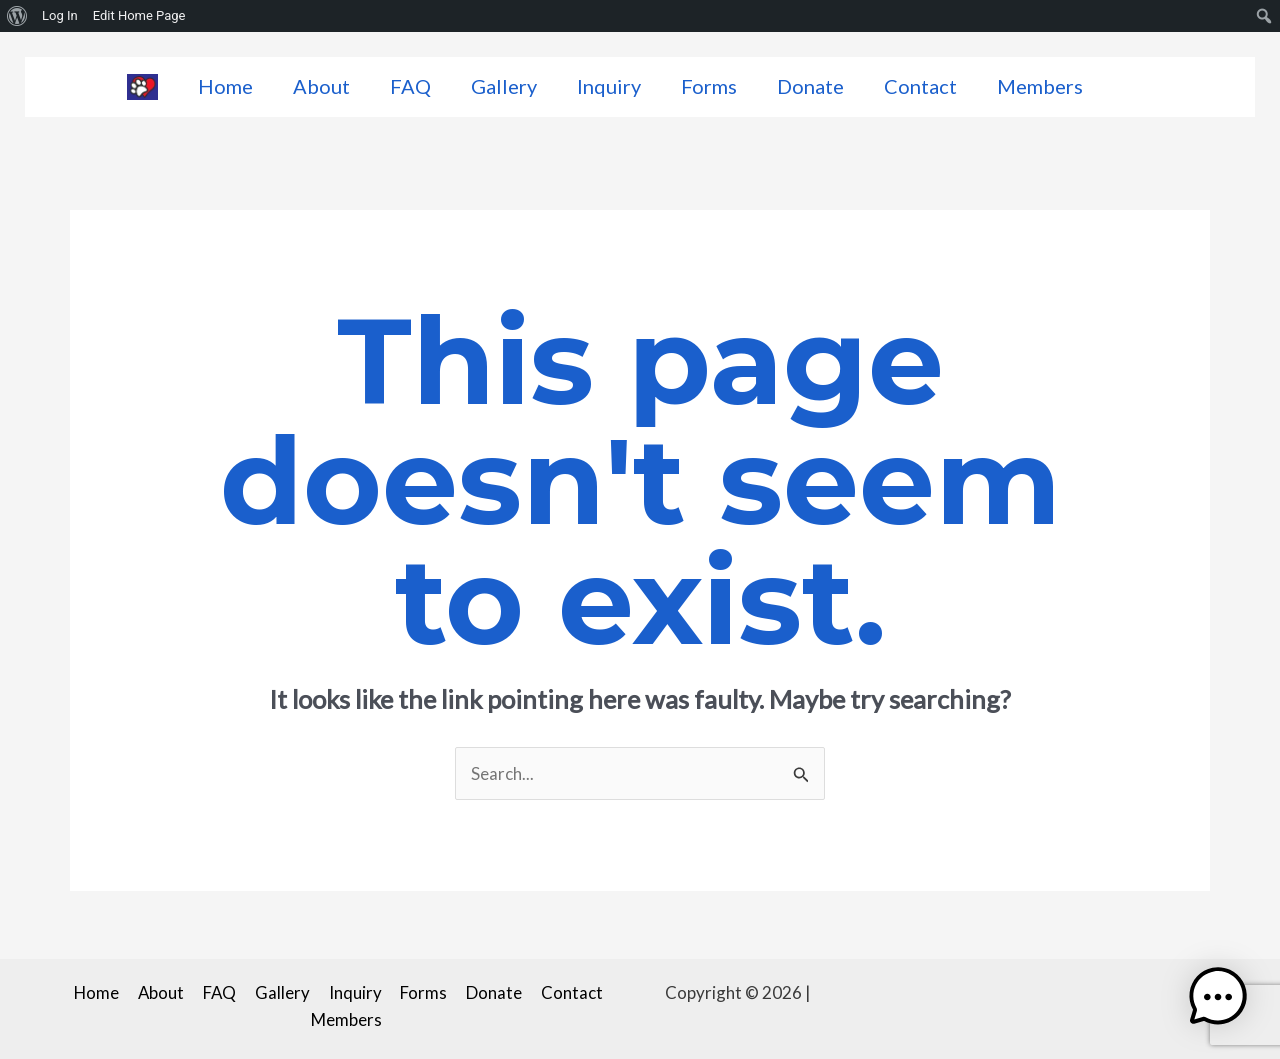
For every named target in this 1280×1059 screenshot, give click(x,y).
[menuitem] (17, 16)
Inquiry (609, 86)
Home (225, 86)
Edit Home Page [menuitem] (139, 15)
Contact (920, 86)
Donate (810, 86)
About (321, 86)
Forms (709, 86)
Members (1040, 86)
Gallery (504, 86)
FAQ (410, 86)
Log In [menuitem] (60, 15)
